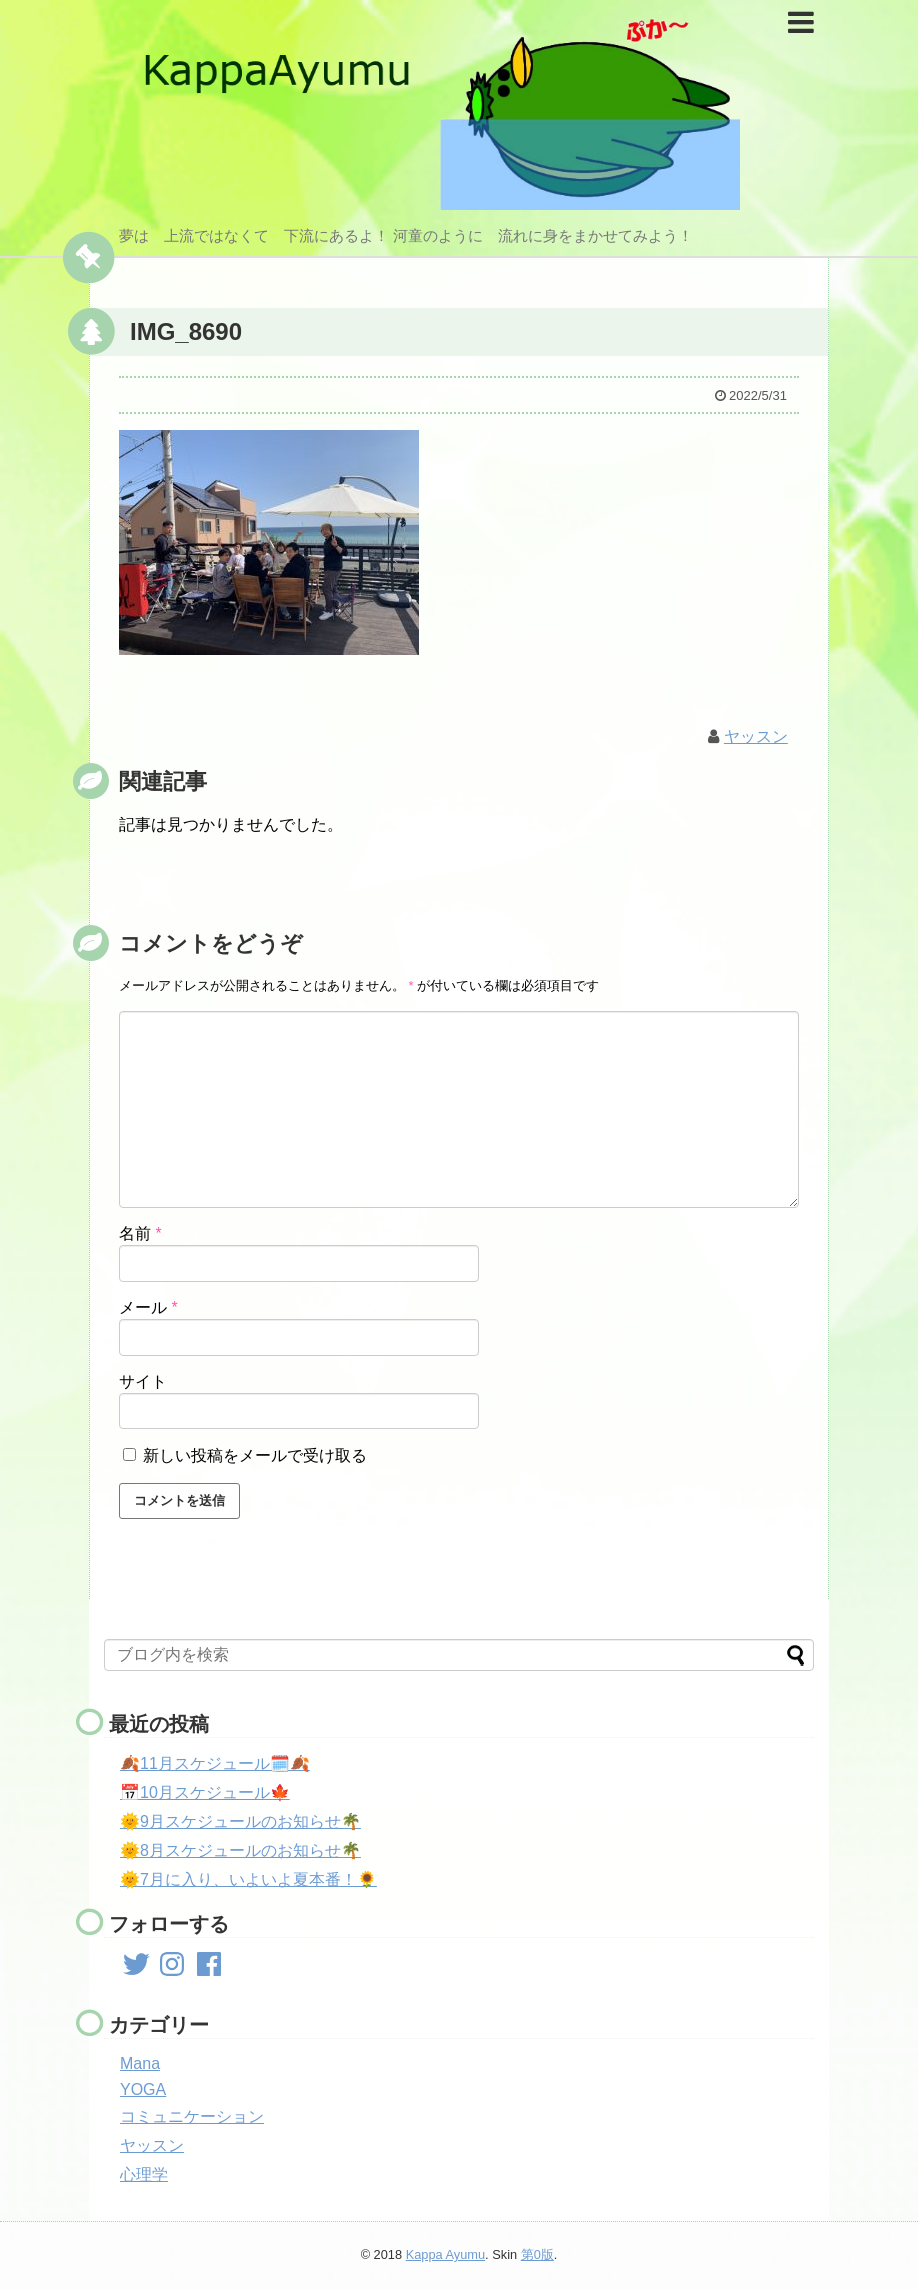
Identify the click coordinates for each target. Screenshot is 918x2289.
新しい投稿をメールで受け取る (255, 1455)
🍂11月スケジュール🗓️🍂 (215, 1763)
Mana (140, 2063)
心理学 (144, 2174)
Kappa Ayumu (445, 2254)
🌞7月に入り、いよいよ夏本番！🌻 (248, 1879)
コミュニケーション (192, 2116)
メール (148, 1307)
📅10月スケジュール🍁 (205, 1792)
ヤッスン (756, 736)
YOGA (143, 2089)
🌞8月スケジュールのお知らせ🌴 (240, 1850)
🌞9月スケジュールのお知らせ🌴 (240, 1821)
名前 (140, 1233)
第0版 (537, 2254)
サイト (143, 1381)
